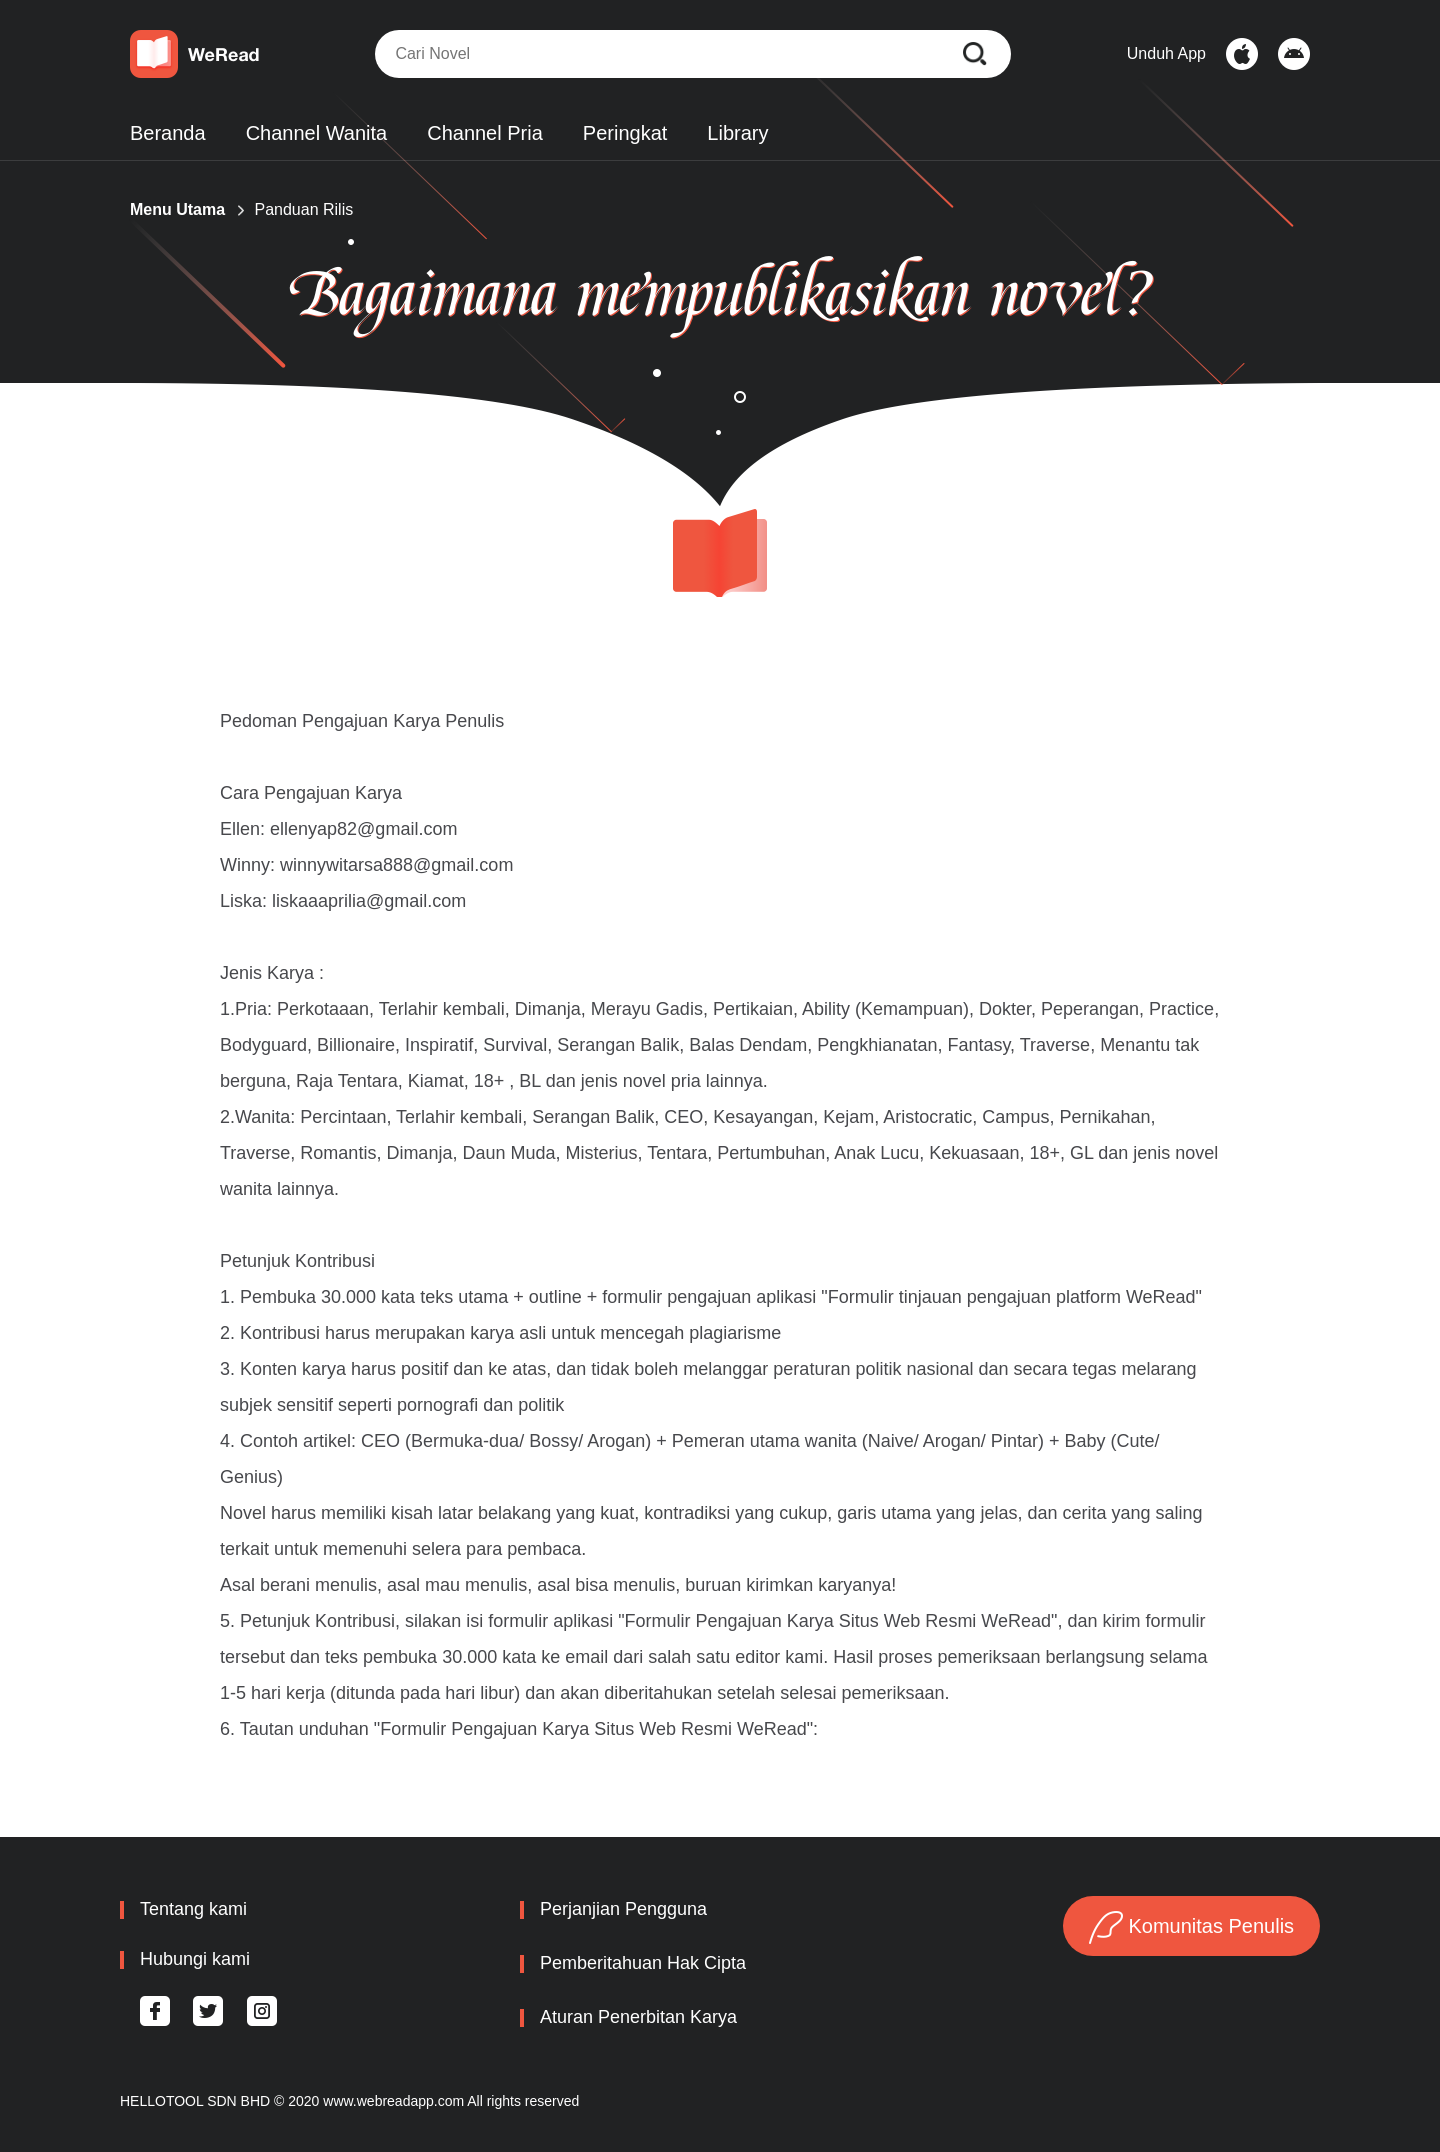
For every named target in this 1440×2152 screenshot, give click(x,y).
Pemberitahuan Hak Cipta (643, 1963)
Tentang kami (193, 1909)
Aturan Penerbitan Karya (638, 2017)
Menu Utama (177, 209)
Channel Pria (485, 133)
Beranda (168, 133)
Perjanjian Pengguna (623, 1909)
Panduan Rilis (303, 209)
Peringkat (625, 133)
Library (737, 133)
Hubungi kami (195, 1959)
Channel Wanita (317, 133)
